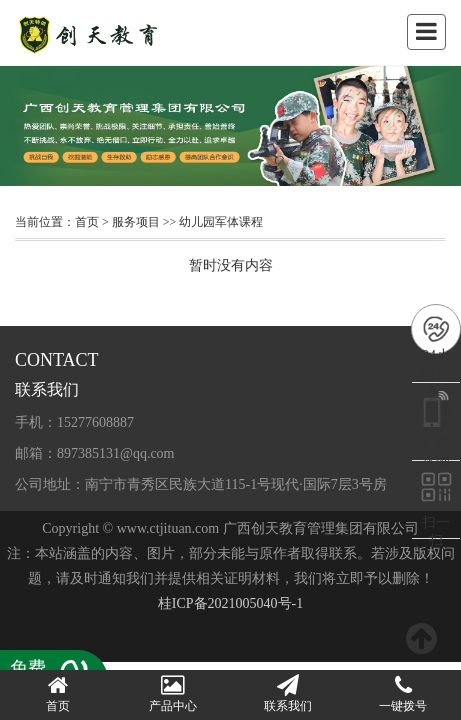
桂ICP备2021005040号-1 (230, 603)
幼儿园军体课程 (221, 222)
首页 (87, 222)
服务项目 (136, 222)
